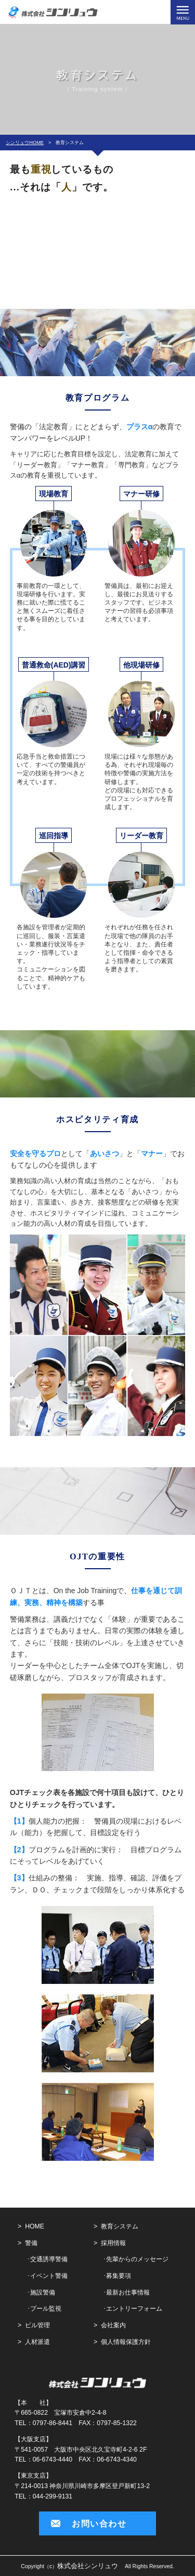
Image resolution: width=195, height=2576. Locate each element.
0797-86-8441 (52, 2423)
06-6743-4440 (52, 2459)
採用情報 (113, 2243)
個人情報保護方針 (126, 2342)
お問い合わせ (99, 2523)
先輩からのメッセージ (137, 2259)
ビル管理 (37, 2325)
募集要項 (118, 2275)
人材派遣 (37, 2342)
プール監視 (45, 2308)
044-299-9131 (52, 2496)
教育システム (119, 2226)
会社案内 (113, 2325)
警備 (31, 2243)
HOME (34, 2226)
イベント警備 (49, 2275)
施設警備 (42, 2292)
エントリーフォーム (134, 2308)
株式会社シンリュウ (87, 2566)
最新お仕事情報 (128, 2292)
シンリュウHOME (25, 142)
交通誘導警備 (49, 2259)
